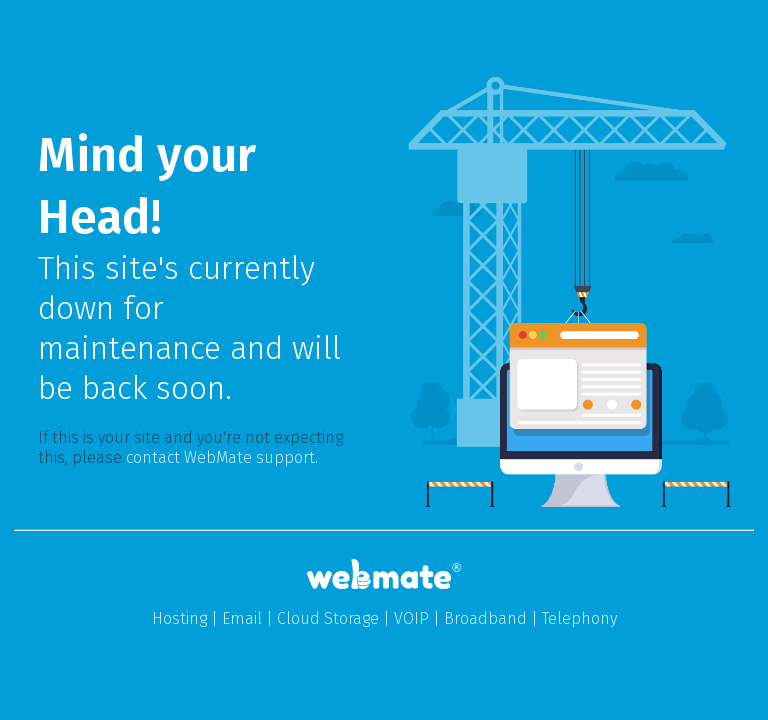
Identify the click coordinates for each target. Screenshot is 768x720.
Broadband (485, 618)
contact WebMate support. (222, 457)
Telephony (579, 618)
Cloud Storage (328, 618)
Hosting (179, 618)
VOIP (411, 618)
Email (242, 618)
